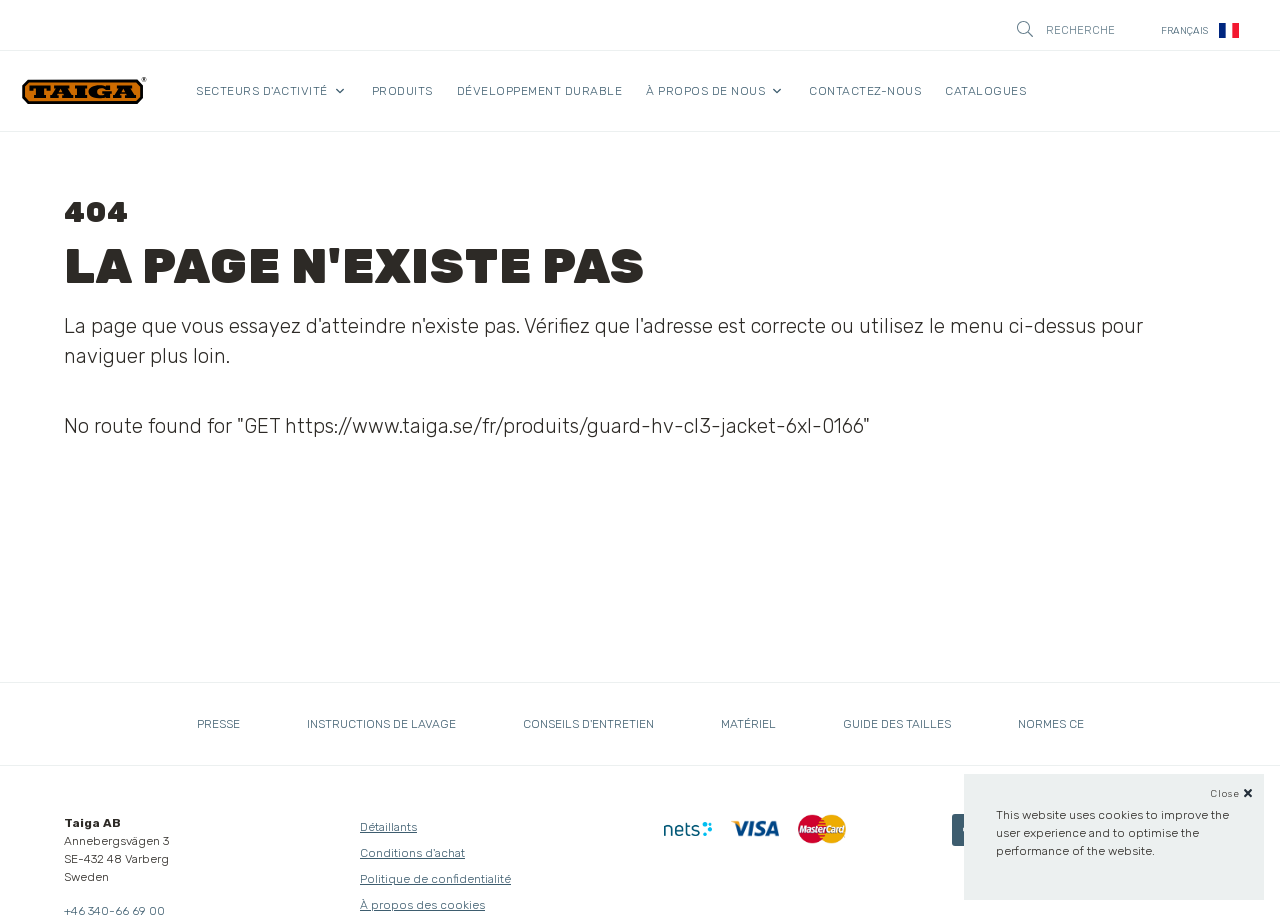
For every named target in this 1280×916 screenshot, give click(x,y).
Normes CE (1051, 724)
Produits (402, 91)
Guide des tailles (897, 724)
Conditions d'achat (412, 853)
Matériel (748, 724)
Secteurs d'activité (262, 91)
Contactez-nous (865, 91)
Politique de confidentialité (435, 879)
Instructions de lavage (381, 724)
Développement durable (540, 91)
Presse (218, 724)
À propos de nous (705, 91)
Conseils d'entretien (588, 724)
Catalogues (985, 91)
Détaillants (388, 827)
